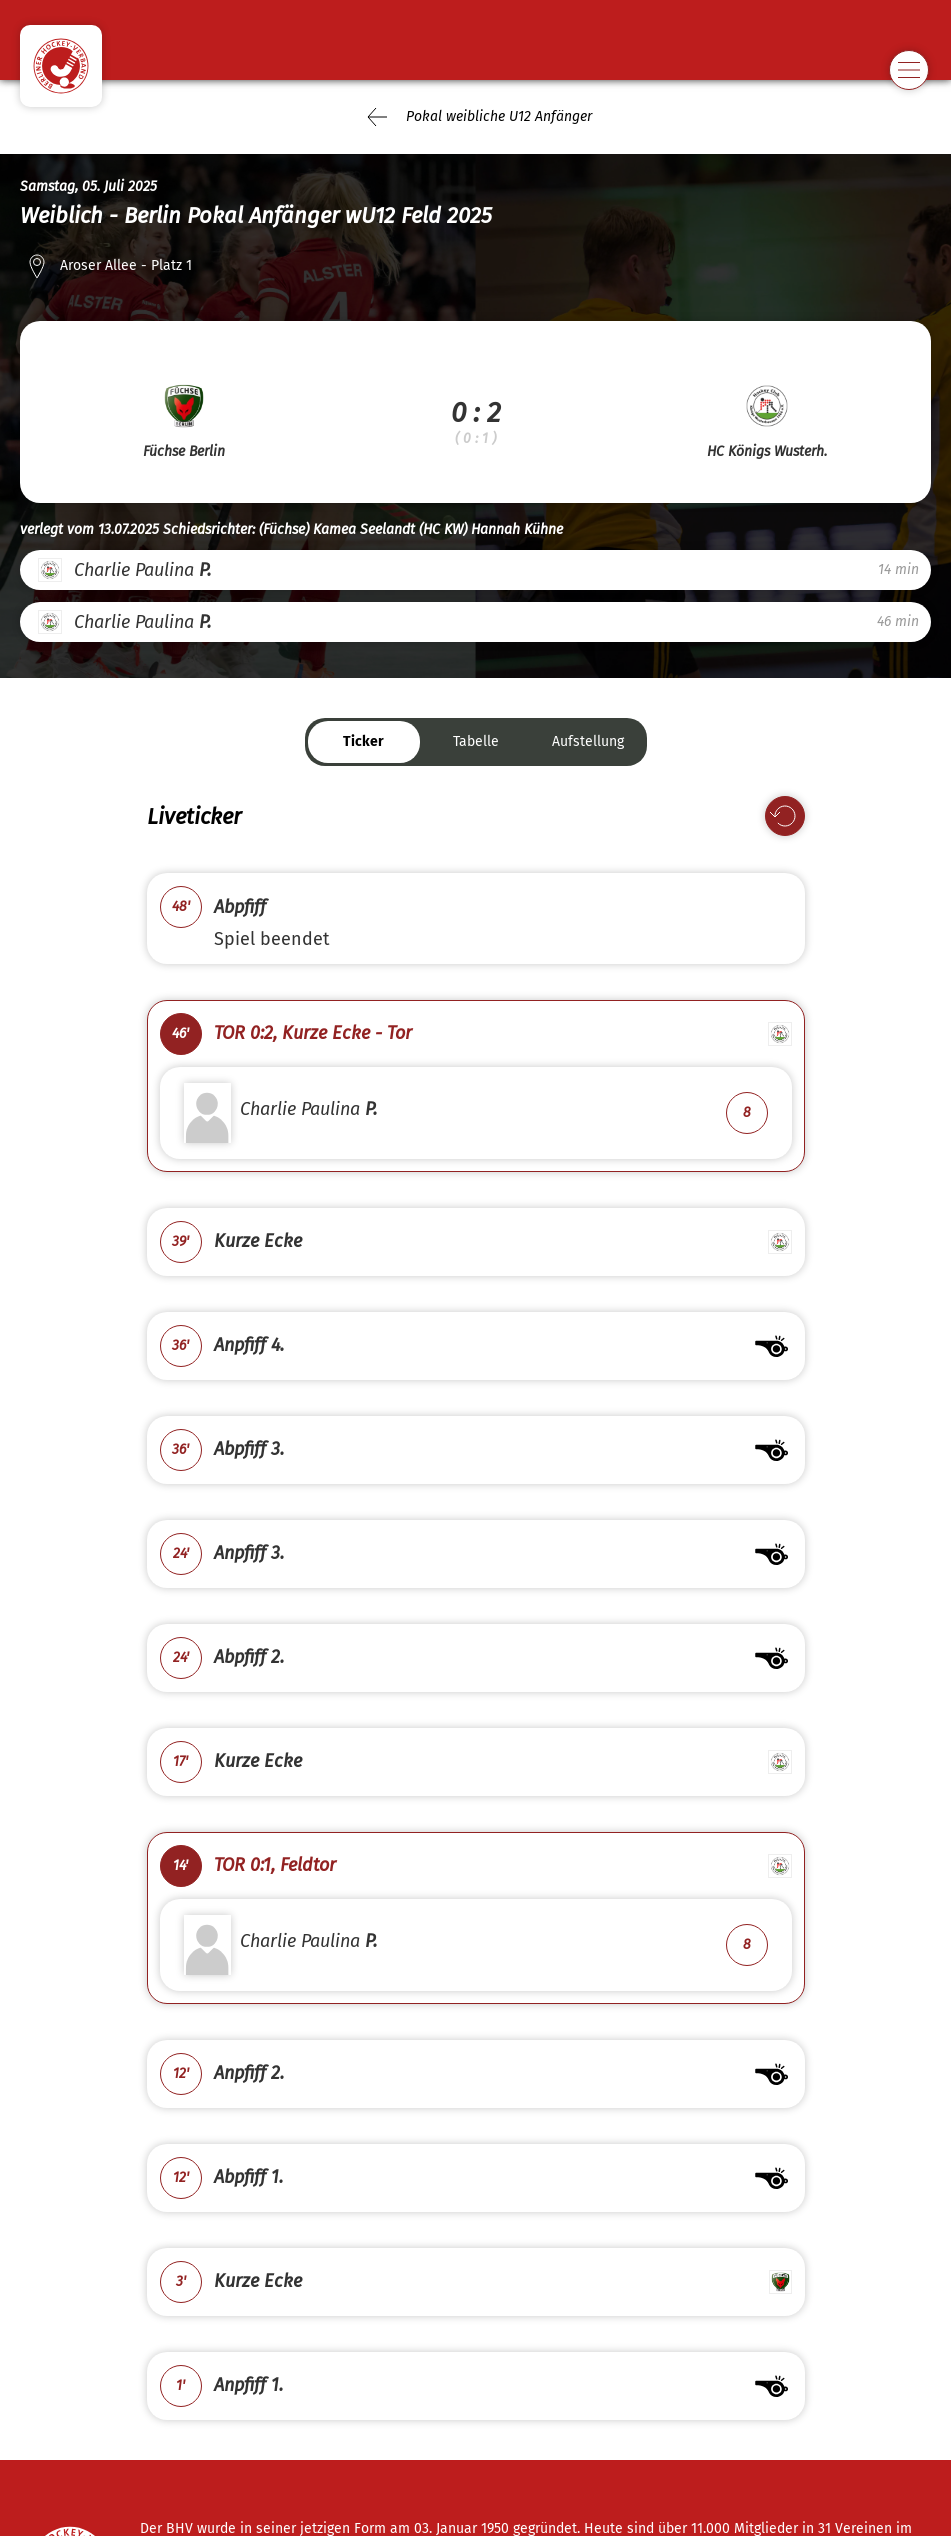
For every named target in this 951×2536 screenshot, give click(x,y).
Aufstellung (588, 741)
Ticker (363, 741)
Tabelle (476, 741)
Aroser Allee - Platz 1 (126, 265)
